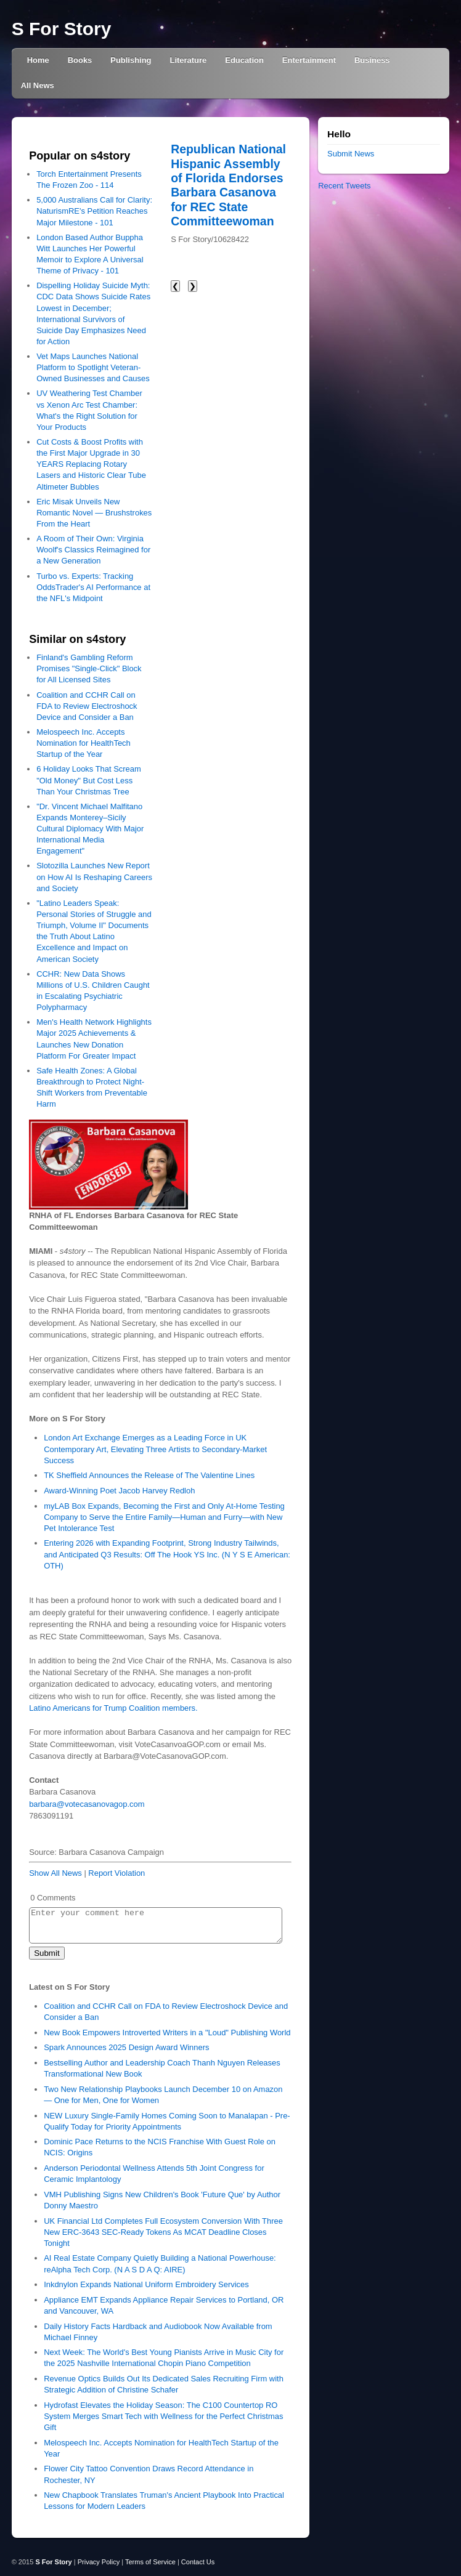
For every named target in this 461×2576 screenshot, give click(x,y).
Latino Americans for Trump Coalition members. (113, 1708)
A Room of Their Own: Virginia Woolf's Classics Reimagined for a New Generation (93, 549)
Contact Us (197, 2562)
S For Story (62, 28)
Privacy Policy (99, 2562)
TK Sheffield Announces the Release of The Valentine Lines (149, 1475)
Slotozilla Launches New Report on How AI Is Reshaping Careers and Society (94, 876)
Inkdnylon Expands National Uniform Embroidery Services (146, 2284)
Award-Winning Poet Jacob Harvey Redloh (119, 1490)
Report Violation (116, 1873)
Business (372, 60)
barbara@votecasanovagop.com (86, 1804)
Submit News (350, 153)
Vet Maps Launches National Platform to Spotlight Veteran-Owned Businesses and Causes (93, 367)
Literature (188, 60)
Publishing (130, 60)
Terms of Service (150, 2562)
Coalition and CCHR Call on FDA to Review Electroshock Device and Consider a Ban (86, 706)
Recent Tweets (344, 185)
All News (37, 85)
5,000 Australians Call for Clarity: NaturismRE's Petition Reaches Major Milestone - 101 (94, 211)
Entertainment (309, 60)
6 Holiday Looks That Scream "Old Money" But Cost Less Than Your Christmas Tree (88, 780)
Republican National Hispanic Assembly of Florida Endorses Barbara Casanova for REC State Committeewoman (228, 185)
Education (244, 60)
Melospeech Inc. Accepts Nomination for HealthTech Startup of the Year (83, 743)
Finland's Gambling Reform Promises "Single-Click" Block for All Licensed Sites (88, 668)
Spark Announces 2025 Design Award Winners (126, 2047)
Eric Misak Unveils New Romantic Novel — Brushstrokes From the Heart (94, 512)
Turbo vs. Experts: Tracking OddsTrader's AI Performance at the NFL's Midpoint (93, 587)
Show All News (55, 1873)
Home (38, 60)
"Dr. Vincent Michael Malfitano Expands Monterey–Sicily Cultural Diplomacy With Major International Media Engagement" (90, 829)
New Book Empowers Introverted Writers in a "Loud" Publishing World (167, 2032)
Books (80, 60)
